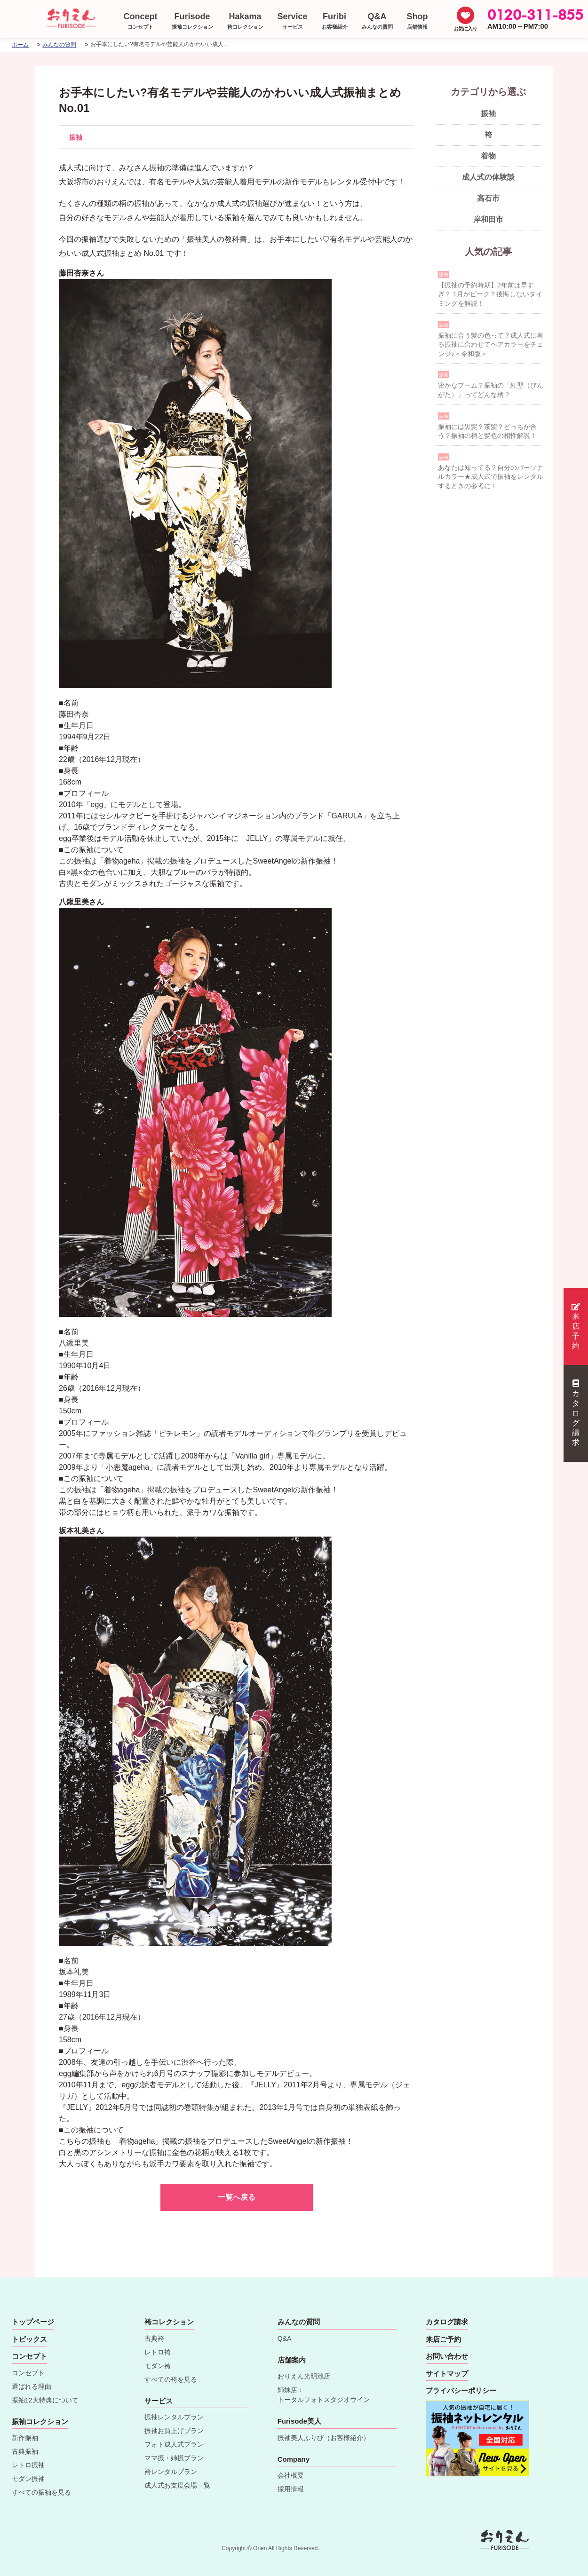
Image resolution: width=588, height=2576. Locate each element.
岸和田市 (488, 219)
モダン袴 (157, 2366)
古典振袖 (25, 2451)
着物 (488, 156)
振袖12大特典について (45, 2400)
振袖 (75, 137)
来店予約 (576, 1326)
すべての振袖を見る (41, 2492)
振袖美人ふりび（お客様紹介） (324, 2437)
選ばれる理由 (31, 2386)
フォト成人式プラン (174, 2444)
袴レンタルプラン (170, 2471)
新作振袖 (25, 2437)
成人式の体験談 (488, 177)
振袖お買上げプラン (174, 2430)
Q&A (285, 2338)
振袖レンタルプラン (174, 2417)
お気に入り (465, 29)
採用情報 (291, 2489)
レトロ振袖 (28, 2465)
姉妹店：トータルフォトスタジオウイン (324, 2394)
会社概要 (291, 2475)
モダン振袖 (28, 2478)
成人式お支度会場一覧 (177, 2485)
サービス (158, 2401)
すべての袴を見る (170, 2379)
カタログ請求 (576, 1412)
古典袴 (154, 2338)
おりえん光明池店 (304, 2376)
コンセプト (28, 2373)
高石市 (488, 198)
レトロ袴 (157, 2352)
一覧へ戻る (236, 2197)
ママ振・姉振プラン (174, 2458)
